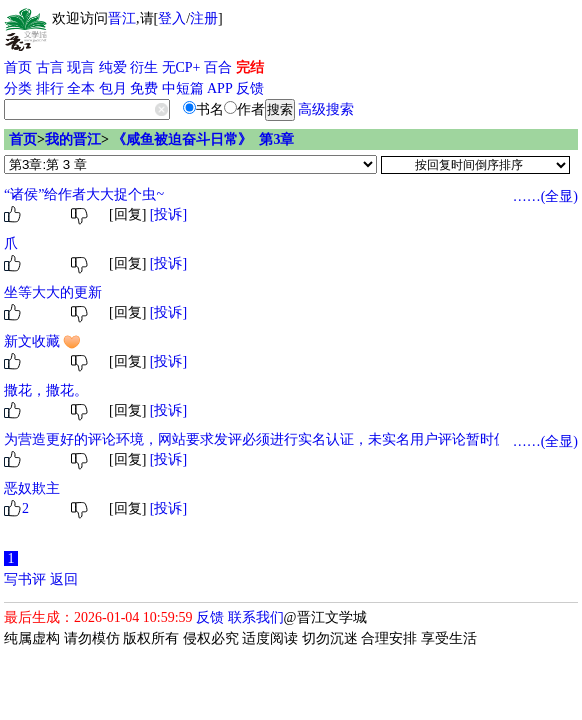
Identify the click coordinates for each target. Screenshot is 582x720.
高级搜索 (326, 109)
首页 (18, 67)
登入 (172, 18)
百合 (218, 67)
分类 (18, 88)
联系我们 (256, 617)
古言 (50, 67)
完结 (250, 67)
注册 (204, 18)
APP (220, 88)
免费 (144, 88)
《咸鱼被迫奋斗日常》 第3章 (203, 139)
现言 (81, 67)
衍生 (144, 67)
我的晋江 (73, 139)
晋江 (122, 18)
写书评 (25, 579)
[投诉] (168, 214)
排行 (50, 88)
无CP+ (181, 67)
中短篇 (183, 88)
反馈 (250, 88)
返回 (64, 579)
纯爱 (113, 67)
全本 (81, 88)
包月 (113, 88)
